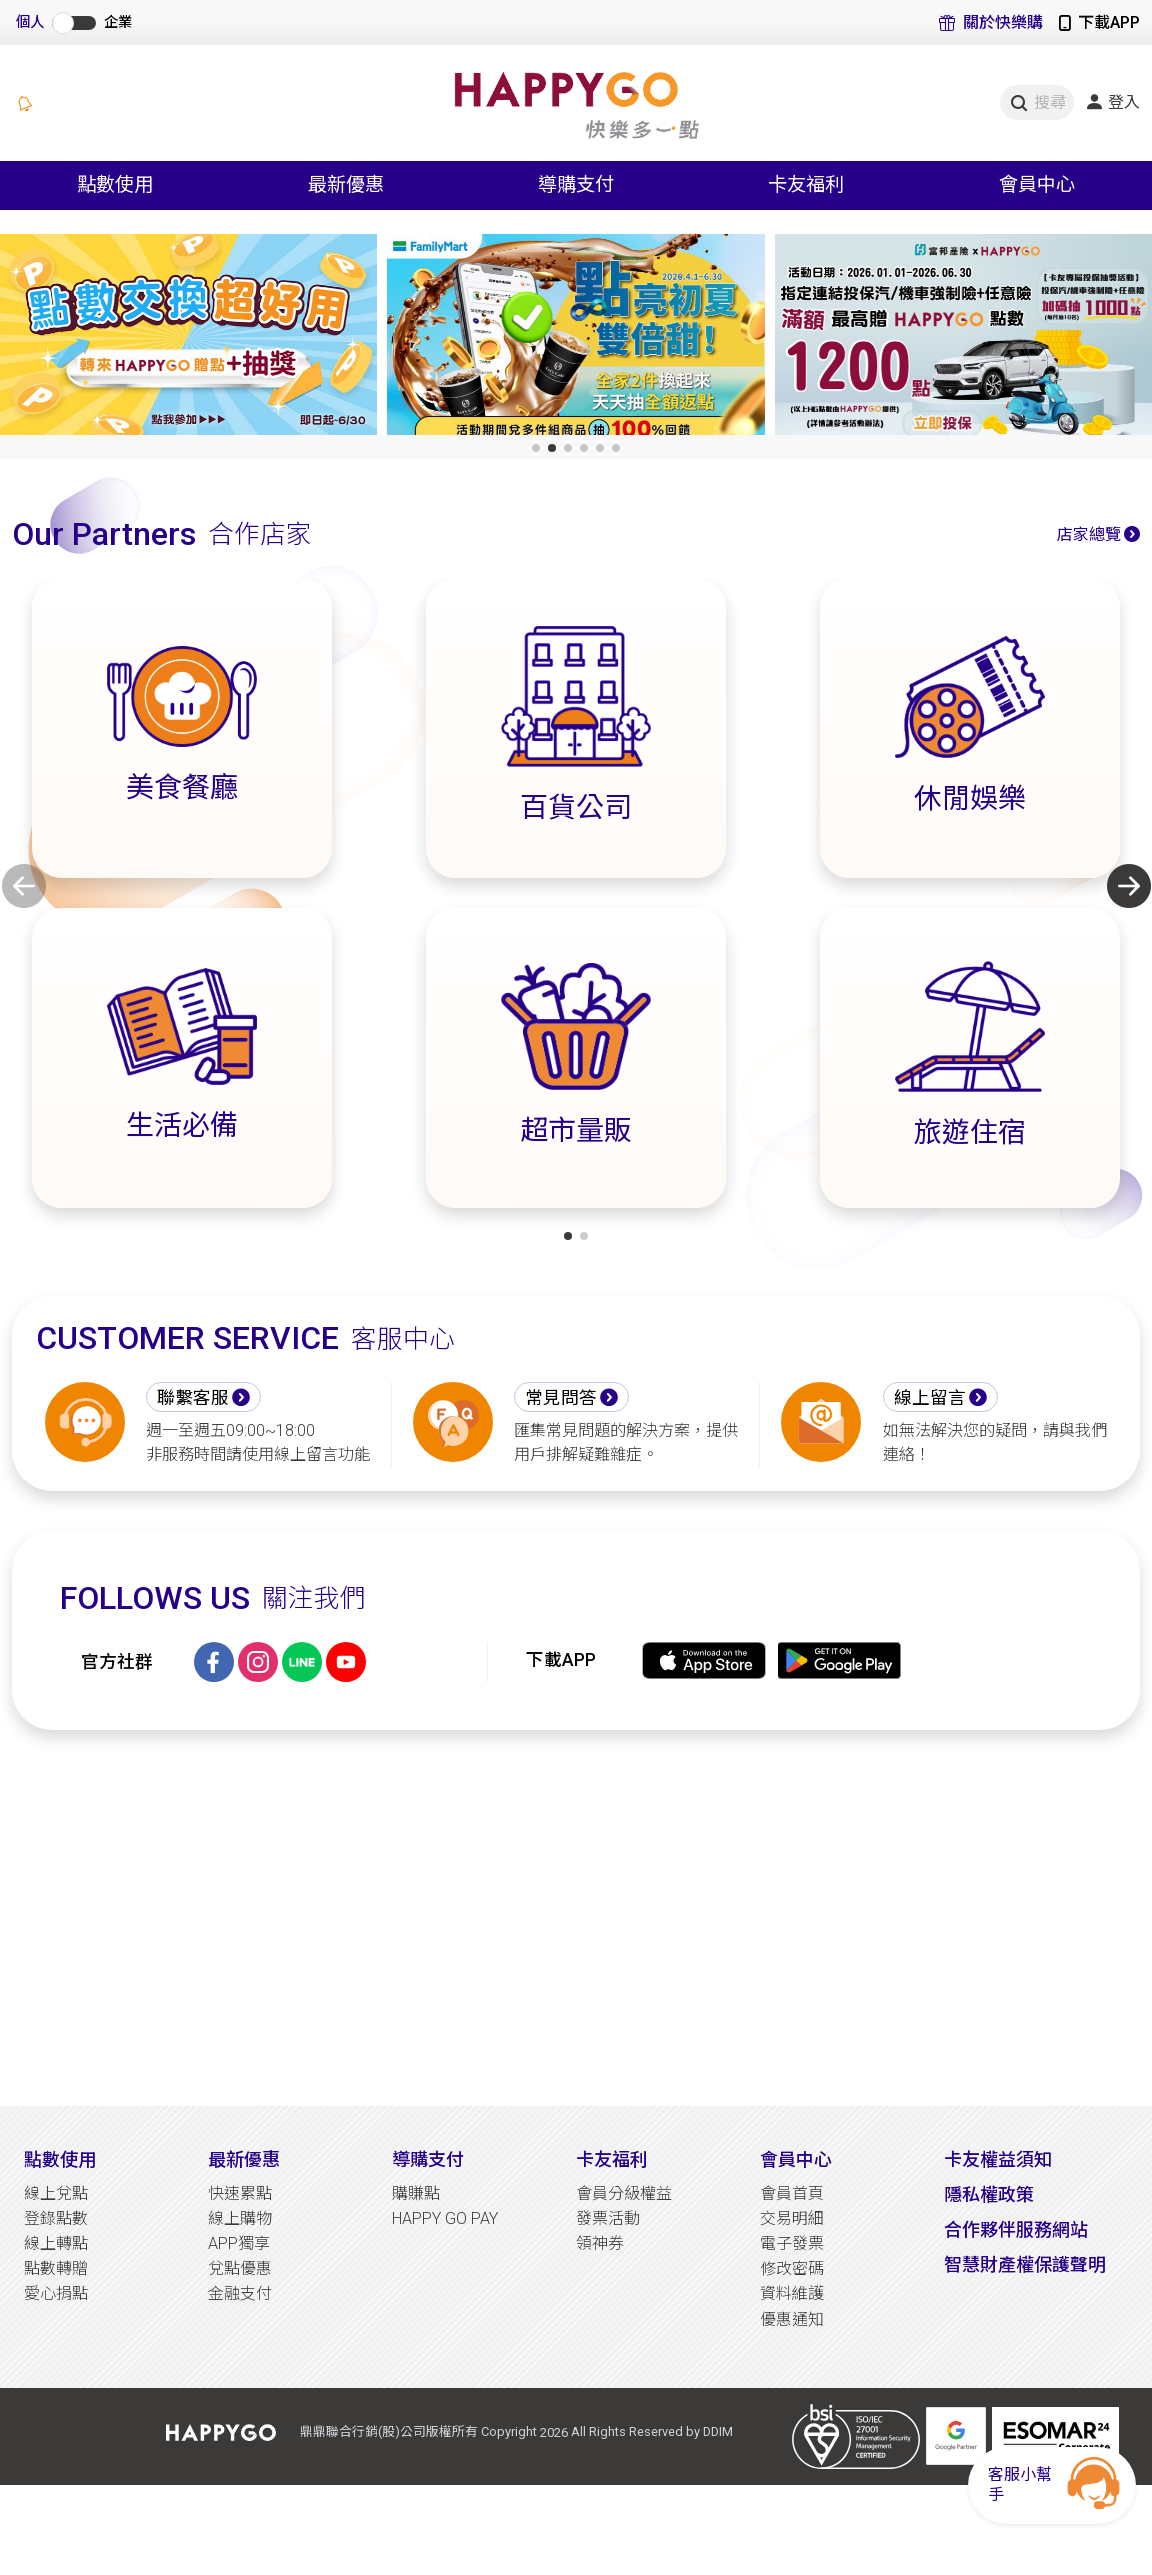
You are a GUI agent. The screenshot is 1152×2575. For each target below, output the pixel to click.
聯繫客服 (193, 1398)
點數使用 (60, 2159)
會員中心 (796, 2159)
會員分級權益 (624, 2193)
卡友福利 (612, 2159)
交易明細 (792, 2218)
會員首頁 (792, 2193)
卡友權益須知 (998, 2159)
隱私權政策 (989, 2194)
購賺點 (416, 2193)
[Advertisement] (576, 1918)
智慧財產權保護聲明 (1025, 2264)
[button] (536, 448)
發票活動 (608, 2218)
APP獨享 (239, 2243)
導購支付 (428, 2159)
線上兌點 (56, 2193)
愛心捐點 (56, 2293)
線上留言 (930, 1398)
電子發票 (792, 2243)
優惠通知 (792, 2319)
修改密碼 (792, 2268)
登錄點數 (56, 2218)
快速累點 (240, 2193)
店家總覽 (1089, 534)
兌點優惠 (240, 2268)
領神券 (600, 2243)
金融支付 (240, 2293)
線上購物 (240, 2218)
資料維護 (792, 2293)
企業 (118, 22)
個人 (30, 22)
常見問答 (561, 1398)
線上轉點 (56, 2243)
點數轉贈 (56, 2268)
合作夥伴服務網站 (1016, 2229)
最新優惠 (244, 2159)
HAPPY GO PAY (445, 2218)
